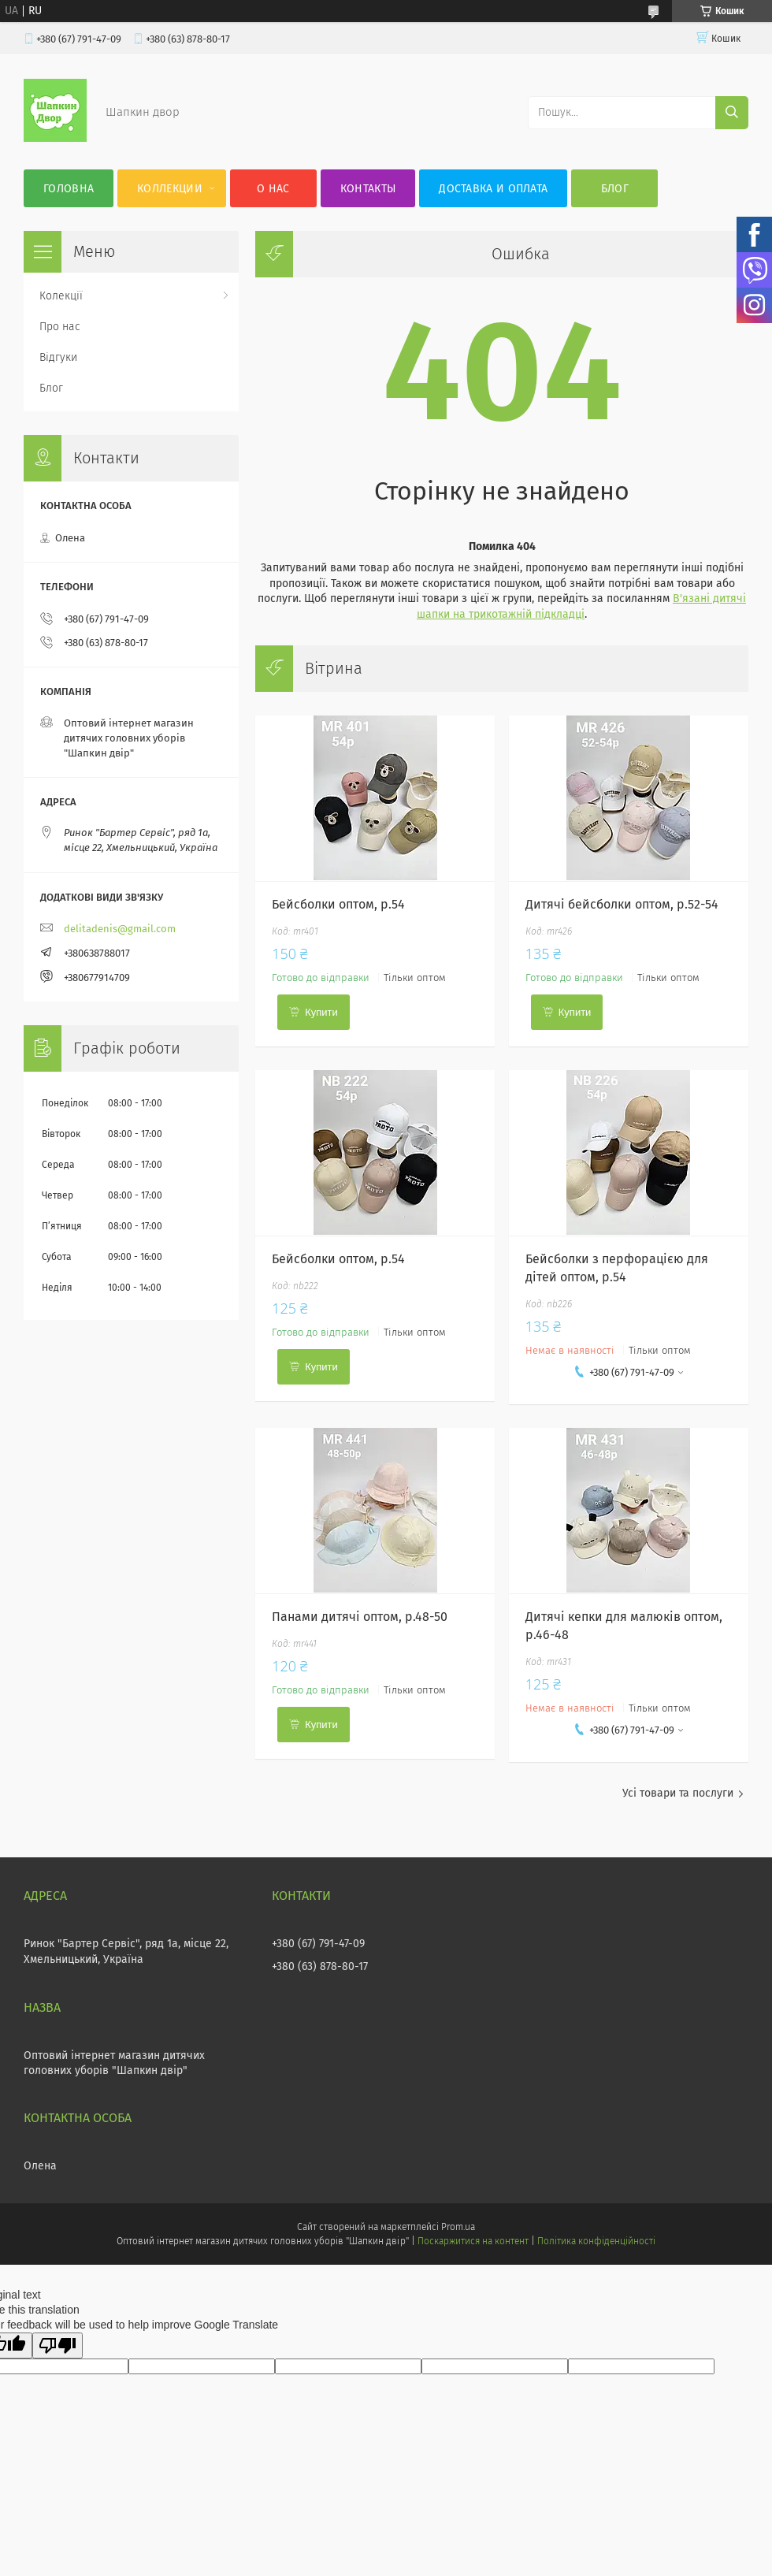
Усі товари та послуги (677, 1793)
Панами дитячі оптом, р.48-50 (359, 1616)
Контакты (367, 188)
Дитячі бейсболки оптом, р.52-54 (621, 904)
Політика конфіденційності (596, 2241)
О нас (273, 188)
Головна (68, 188)
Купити (321, 1012)
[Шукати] (731, 112)
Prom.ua (458, 2226)
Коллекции (169, 188)
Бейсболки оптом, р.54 (338, 904)
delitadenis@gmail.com (120, 929)
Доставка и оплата (493, 188)
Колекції (61, 296)
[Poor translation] (57, 2346)
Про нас (59, 326)
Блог (615, 188)
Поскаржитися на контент (473, 2241)
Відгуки (58, 357)
